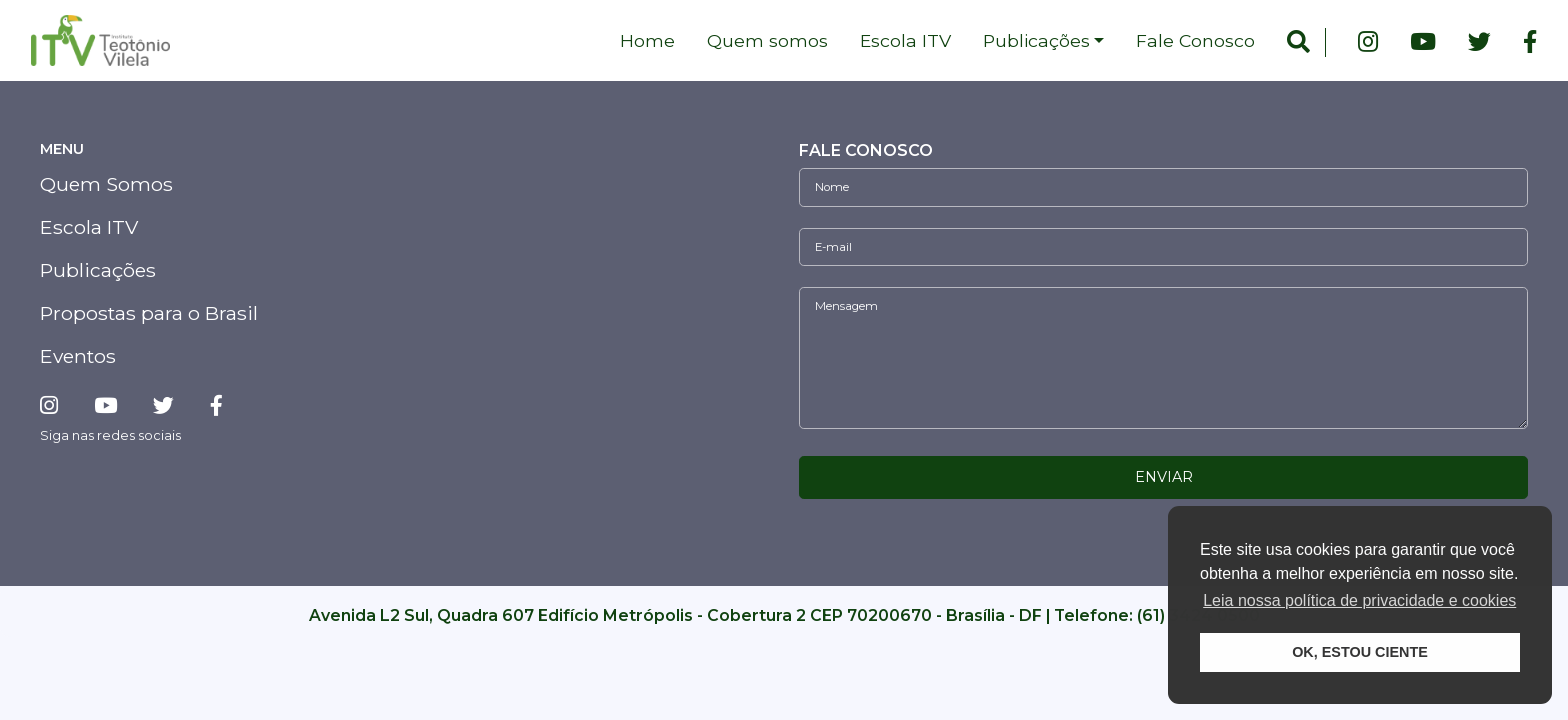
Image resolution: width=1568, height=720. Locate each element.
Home (647, 40)
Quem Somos (106, 184)
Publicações (1036, 40)
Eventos (78, 356)
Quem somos (767, 40)
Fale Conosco (1195, 40)
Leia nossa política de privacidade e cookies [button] (1359, 600)
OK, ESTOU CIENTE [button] (1360, 652)
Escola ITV (905, 40)
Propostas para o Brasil (149, 313)
